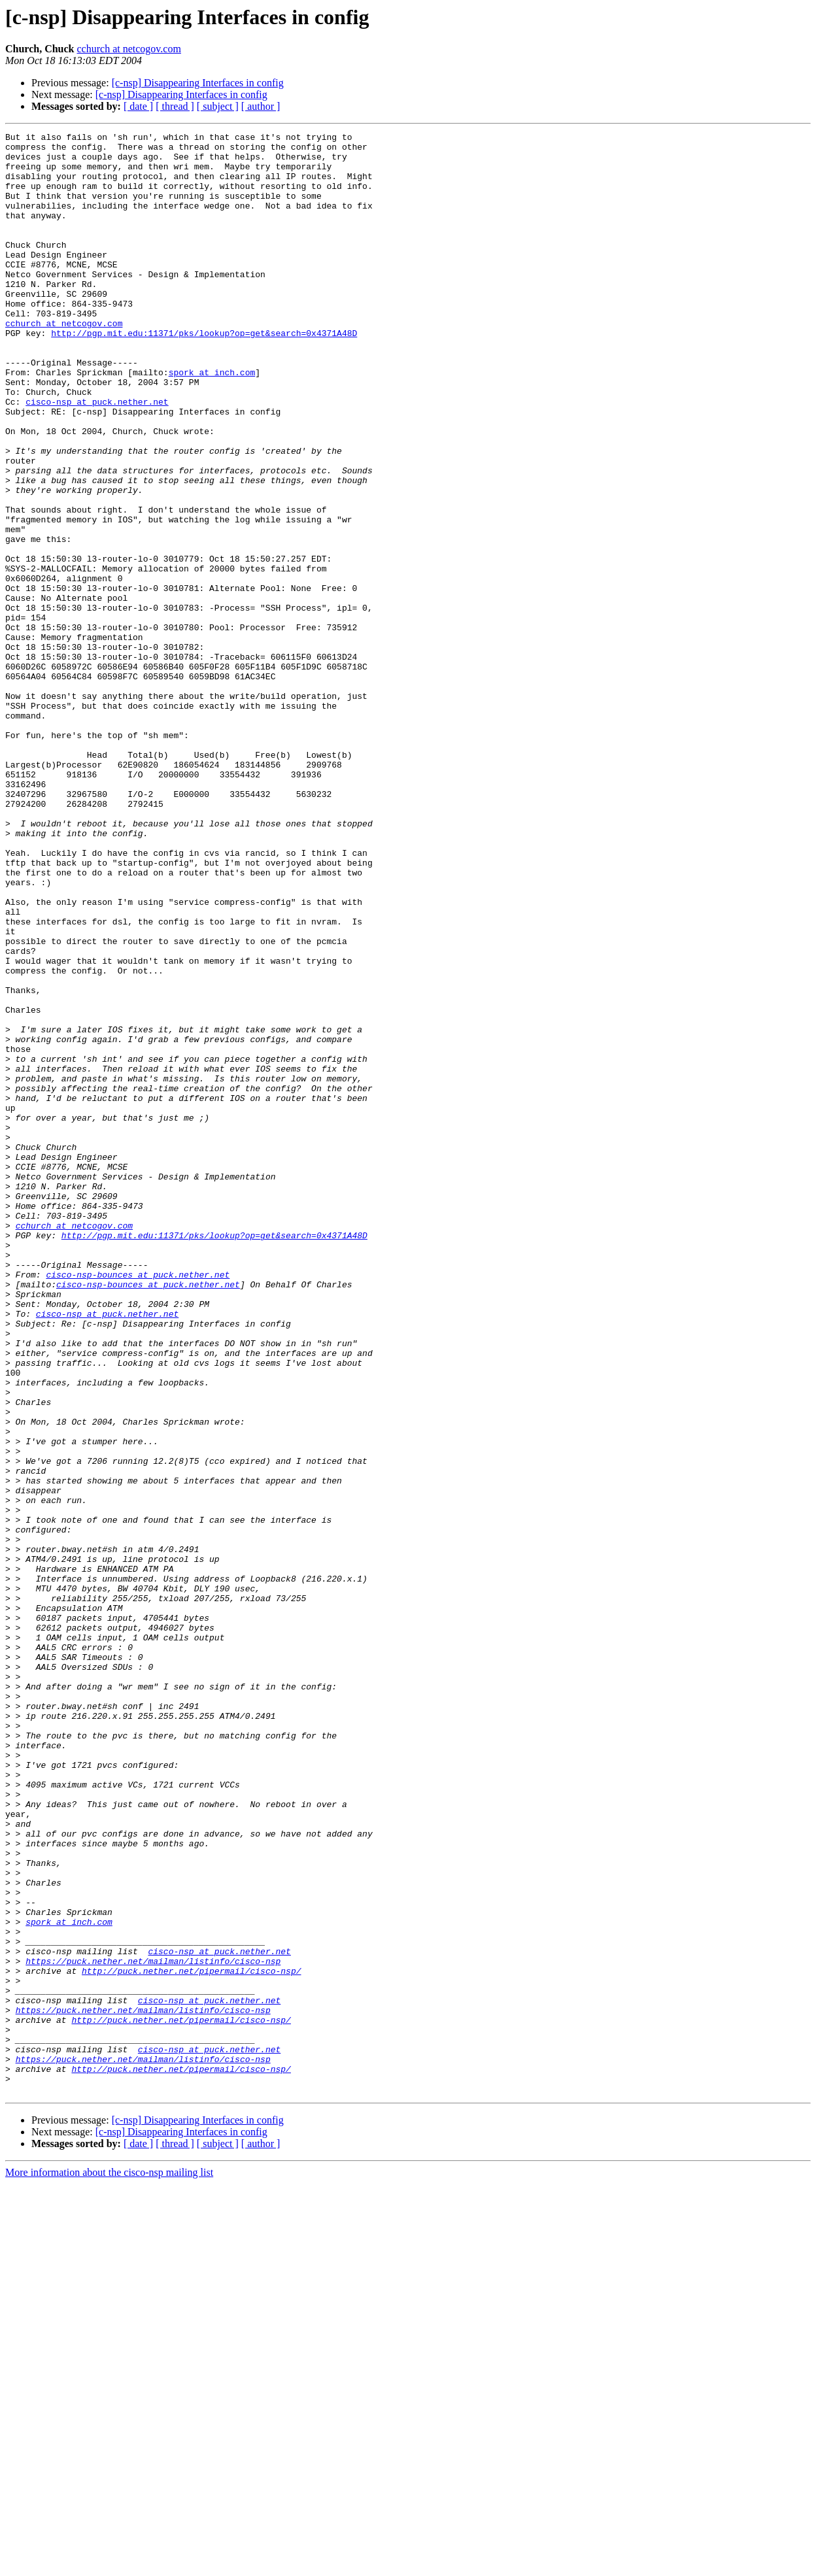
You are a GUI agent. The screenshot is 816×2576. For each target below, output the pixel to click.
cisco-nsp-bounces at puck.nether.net (138, 1504)
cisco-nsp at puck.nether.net (97, 456)
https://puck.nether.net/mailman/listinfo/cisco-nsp (153, 2327)
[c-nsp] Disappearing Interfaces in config (198, 82)
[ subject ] (218, 106)
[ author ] (260, 106)
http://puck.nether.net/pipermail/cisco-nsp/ (191, 2339)
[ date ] (138, 106)
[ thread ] (175, 106)
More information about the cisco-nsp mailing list (109, 2564)
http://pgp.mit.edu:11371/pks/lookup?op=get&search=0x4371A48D (204, 374)
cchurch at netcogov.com (129, 48)
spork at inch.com (212, 421)
